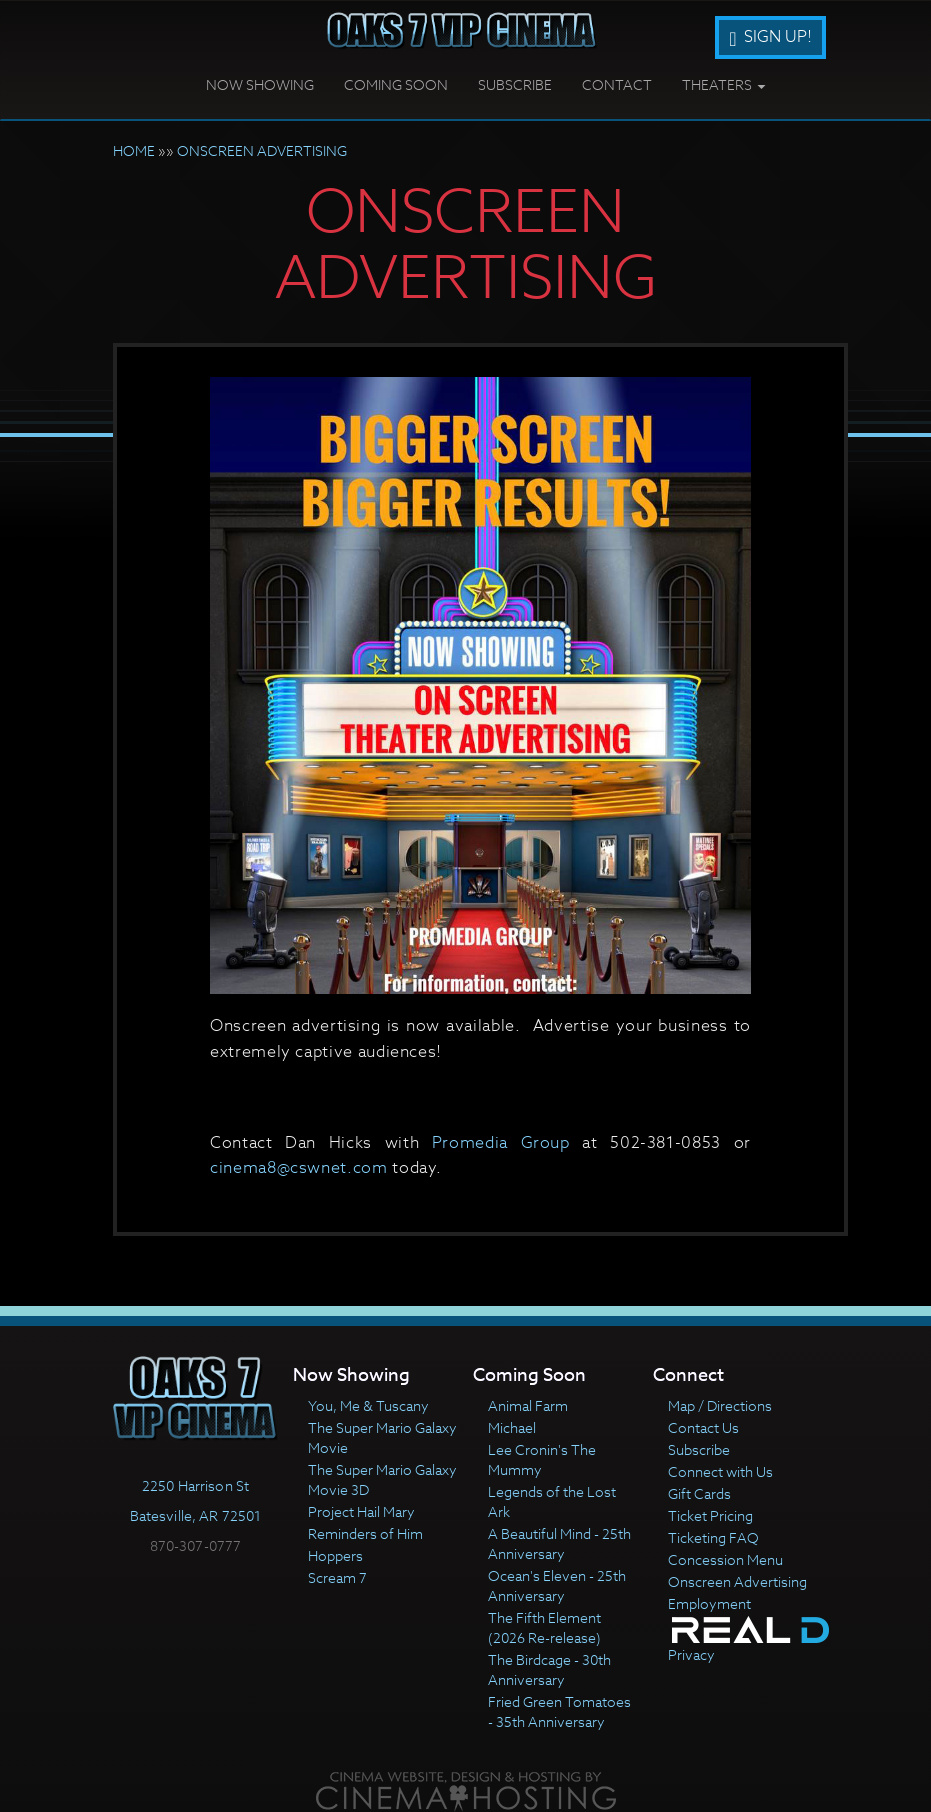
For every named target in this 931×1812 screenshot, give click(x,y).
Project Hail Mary (361, 1511)
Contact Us (703, 1427)
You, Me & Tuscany (368, 1405)
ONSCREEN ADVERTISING (262, 150)
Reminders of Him (365, 1533)
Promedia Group (501, 1143)
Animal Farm (528, 1405)
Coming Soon (396, 84)
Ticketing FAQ (713, 1537)
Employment (709, 1603)
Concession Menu (725, 1559)
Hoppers (335, 1555)
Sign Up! (770, 37)
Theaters (723, 84)
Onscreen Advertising (737, 1581)
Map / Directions (720, 1405)
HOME (134, 150)
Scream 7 (337, 1577)
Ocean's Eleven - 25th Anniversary (557, 1585)
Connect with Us (720, 1471)
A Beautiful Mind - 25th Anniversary (559, 1543)
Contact (617, 84)
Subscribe (515, 84)
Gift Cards (699, 1493)
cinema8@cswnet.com (299, 1168)
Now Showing (260, 84)
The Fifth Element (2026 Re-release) (544, 1627)
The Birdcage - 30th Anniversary (549, 1669)
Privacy (691, 1654)
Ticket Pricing (710, 1515)
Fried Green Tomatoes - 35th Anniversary (559, 1711)
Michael (512, 1427)
